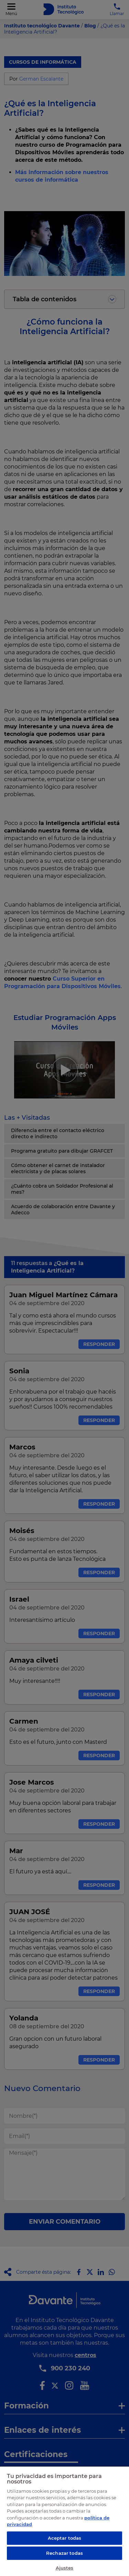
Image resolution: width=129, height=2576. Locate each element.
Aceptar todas (65, 2538)
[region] (64, 2521)
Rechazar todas (64, 2553)
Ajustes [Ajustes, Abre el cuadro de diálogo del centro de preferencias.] (65, 2568)
